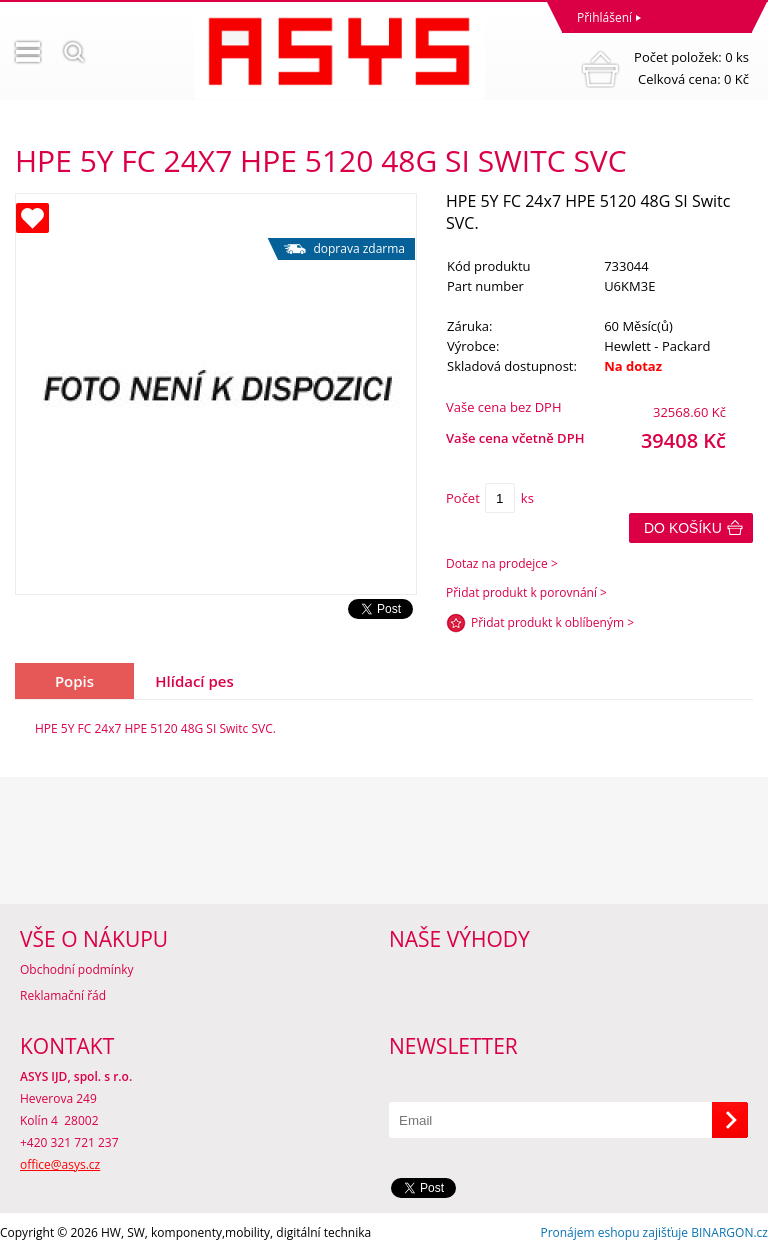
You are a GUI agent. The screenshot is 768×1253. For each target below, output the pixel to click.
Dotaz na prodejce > (502, 563)
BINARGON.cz (729, 1232)
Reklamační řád (63, 995)
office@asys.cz (60, 1164)
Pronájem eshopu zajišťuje (614, 1232)
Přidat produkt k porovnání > (526, 592)
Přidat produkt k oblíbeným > (552, 622)
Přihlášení (604, 17)
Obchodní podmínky (77, 969)
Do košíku (683, 528)
